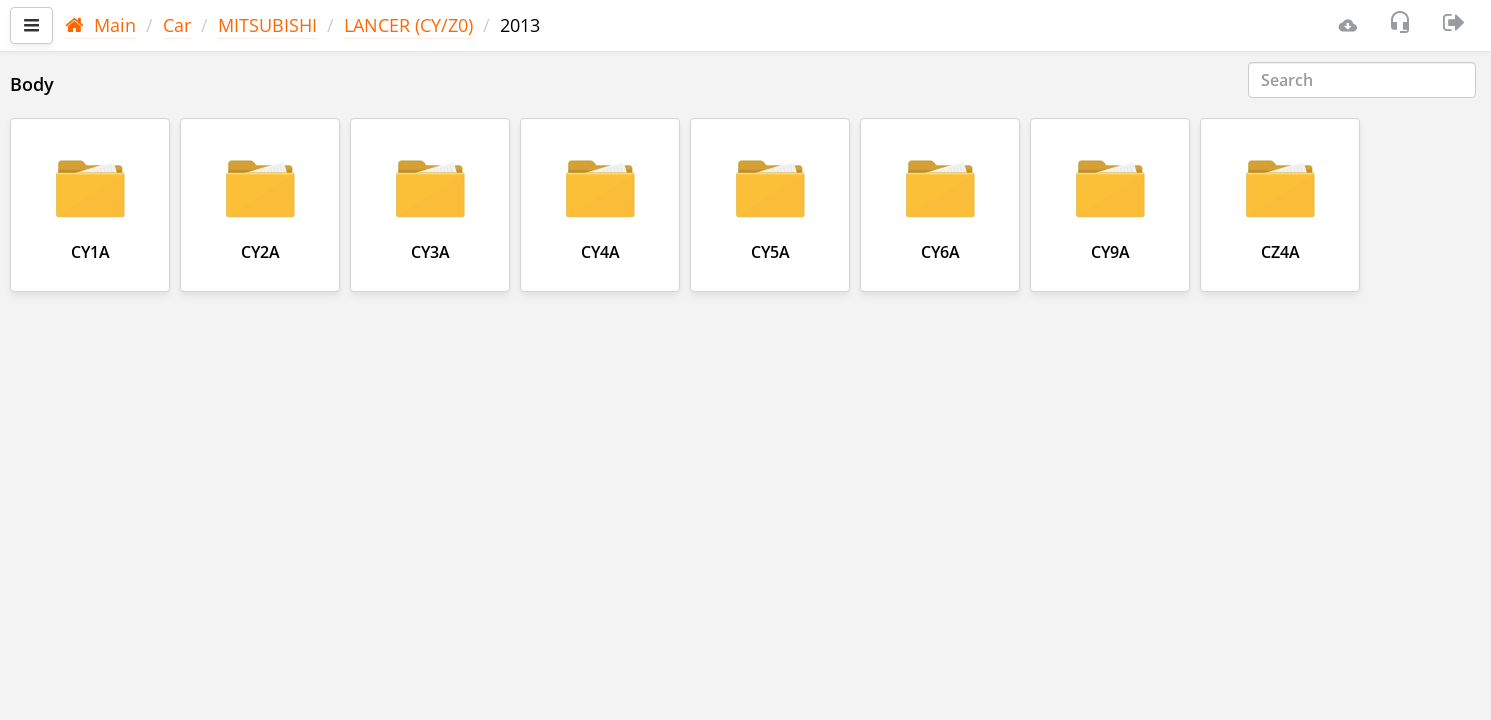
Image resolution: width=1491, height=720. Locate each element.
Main (100, 25)
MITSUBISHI (267, 25)
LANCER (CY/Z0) (408, 25)
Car (177, 25)
